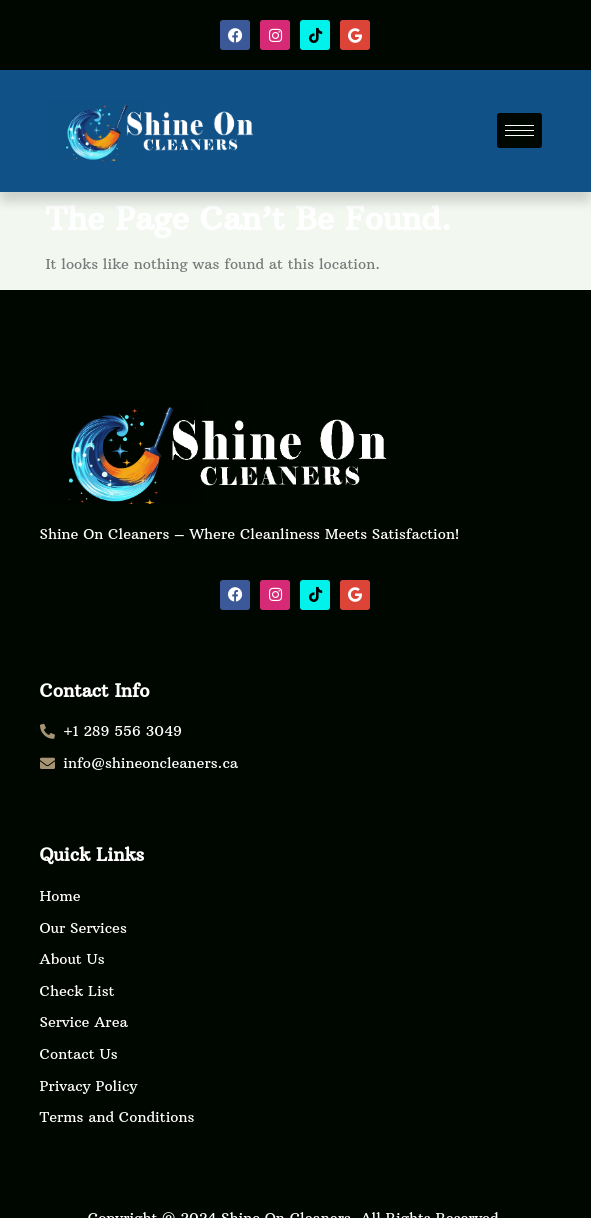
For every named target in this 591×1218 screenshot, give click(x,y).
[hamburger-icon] (519, 130)
